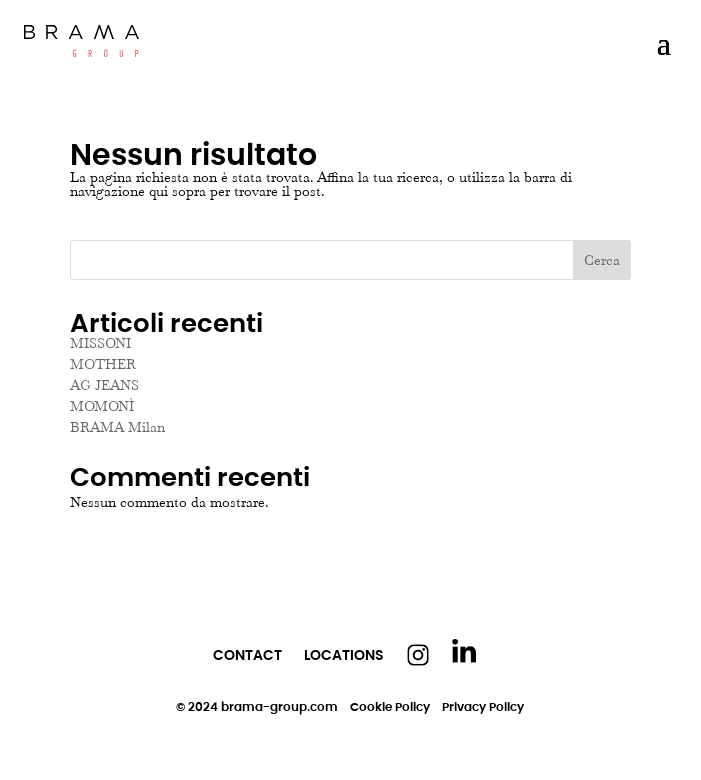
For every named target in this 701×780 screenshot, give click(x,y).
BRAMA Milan (117, 427)
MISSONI (100, 343)
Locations (344, 655)
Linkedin (464, 651)
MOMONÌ (102, 406)
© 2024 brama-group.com (257, 706)
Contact (247, 655)
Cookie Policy (390, 706)
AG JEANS (104, 385)
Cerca (602, 260)
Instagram (418, 655)
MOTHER (103, 364)
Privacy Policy (483, 706)
